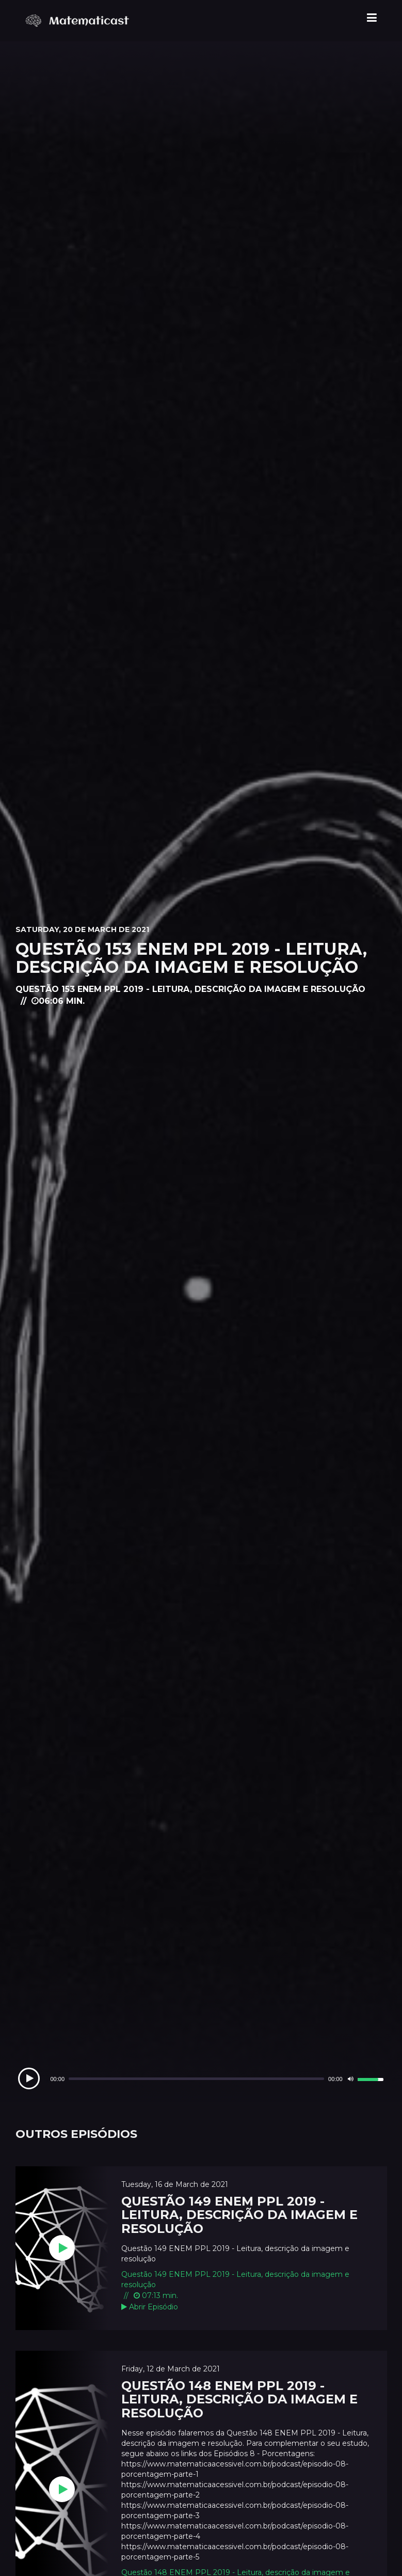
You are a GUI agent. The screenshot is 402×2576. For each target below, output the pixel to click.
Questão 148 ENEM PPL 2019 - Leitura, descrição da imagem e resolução (239, 2399)
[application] (201, 2079)
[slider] (196, 2078)
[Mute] (351, 2079)
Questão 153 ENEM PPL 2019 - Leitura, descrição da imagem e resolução (191, 958)
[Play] (29, 2078)
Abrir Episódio (149, 2306)
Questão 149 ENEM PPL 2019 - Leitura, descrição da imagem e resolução (239, 2215)
